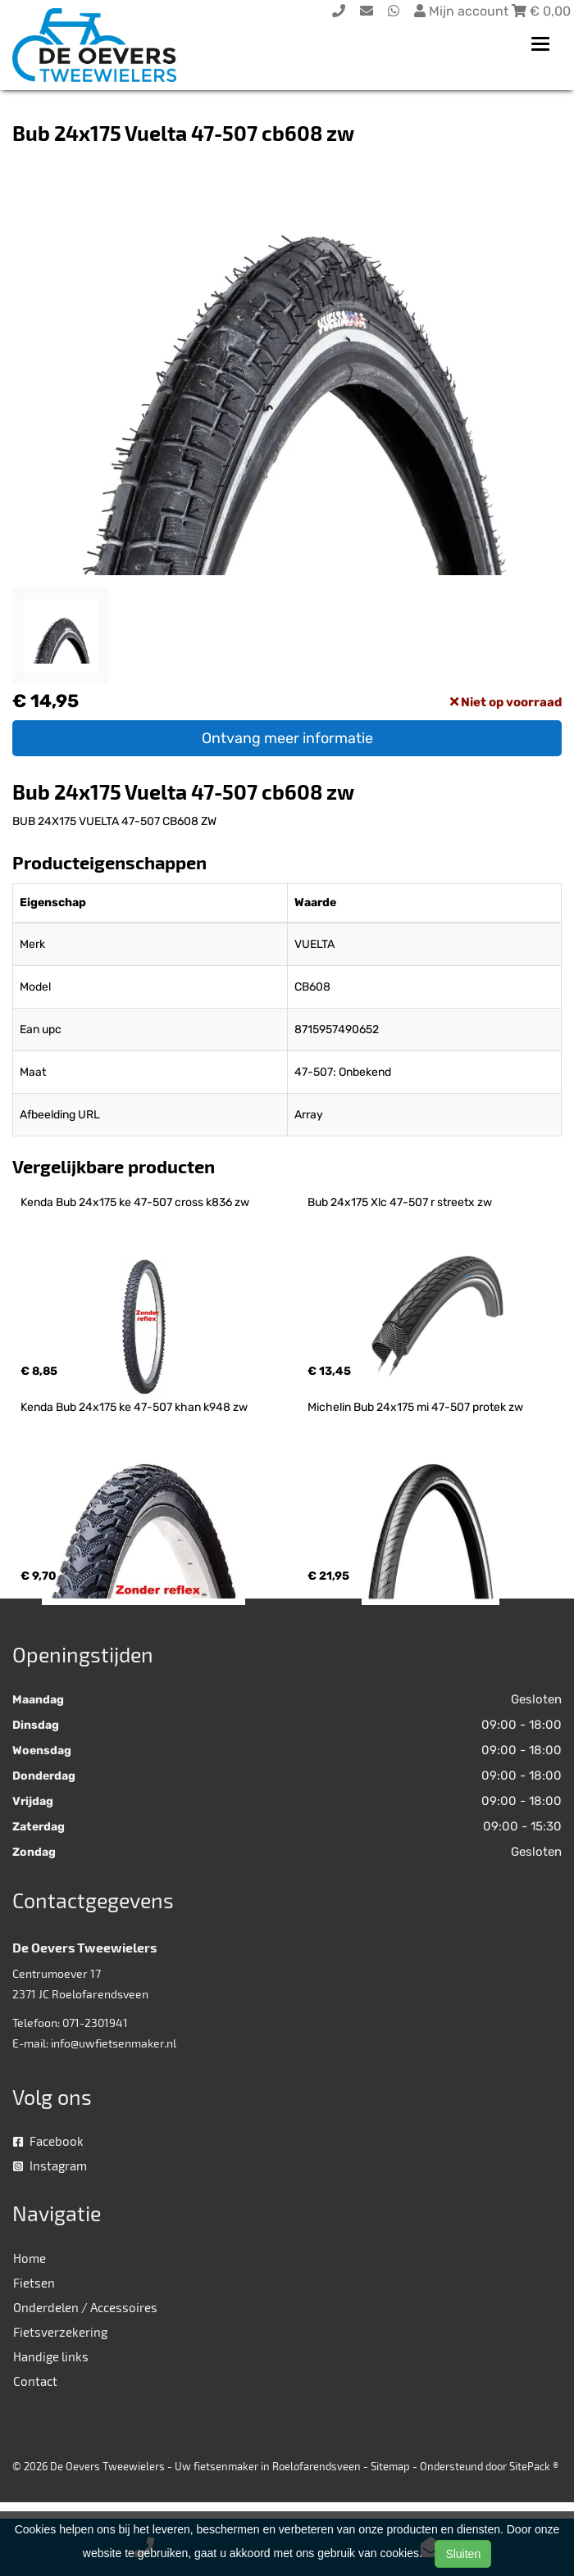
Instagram (50, 2165)
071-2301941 (95, 2023)
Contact (35, 2381)
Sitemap (390, 2466)
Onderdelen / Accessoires (85, 2307)
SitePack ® (533, 2466)
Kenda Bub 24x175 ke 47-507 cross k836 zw (134, 1202)
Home (29, 2258)
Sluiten (463, 2553)
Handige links (51, 2356)
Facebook (48, 2141)
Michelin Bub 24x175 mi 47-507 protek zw (415, 1407)
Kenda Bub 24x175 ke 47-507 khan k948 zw (134, 1407)
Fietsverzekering (60, 2331)
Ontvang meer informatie (287, 738)
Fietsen (34, 2282)
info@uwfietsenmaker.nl (113, 2043)
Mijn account (463, 11)
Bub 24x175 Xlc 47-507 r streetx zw (400, 1202)
